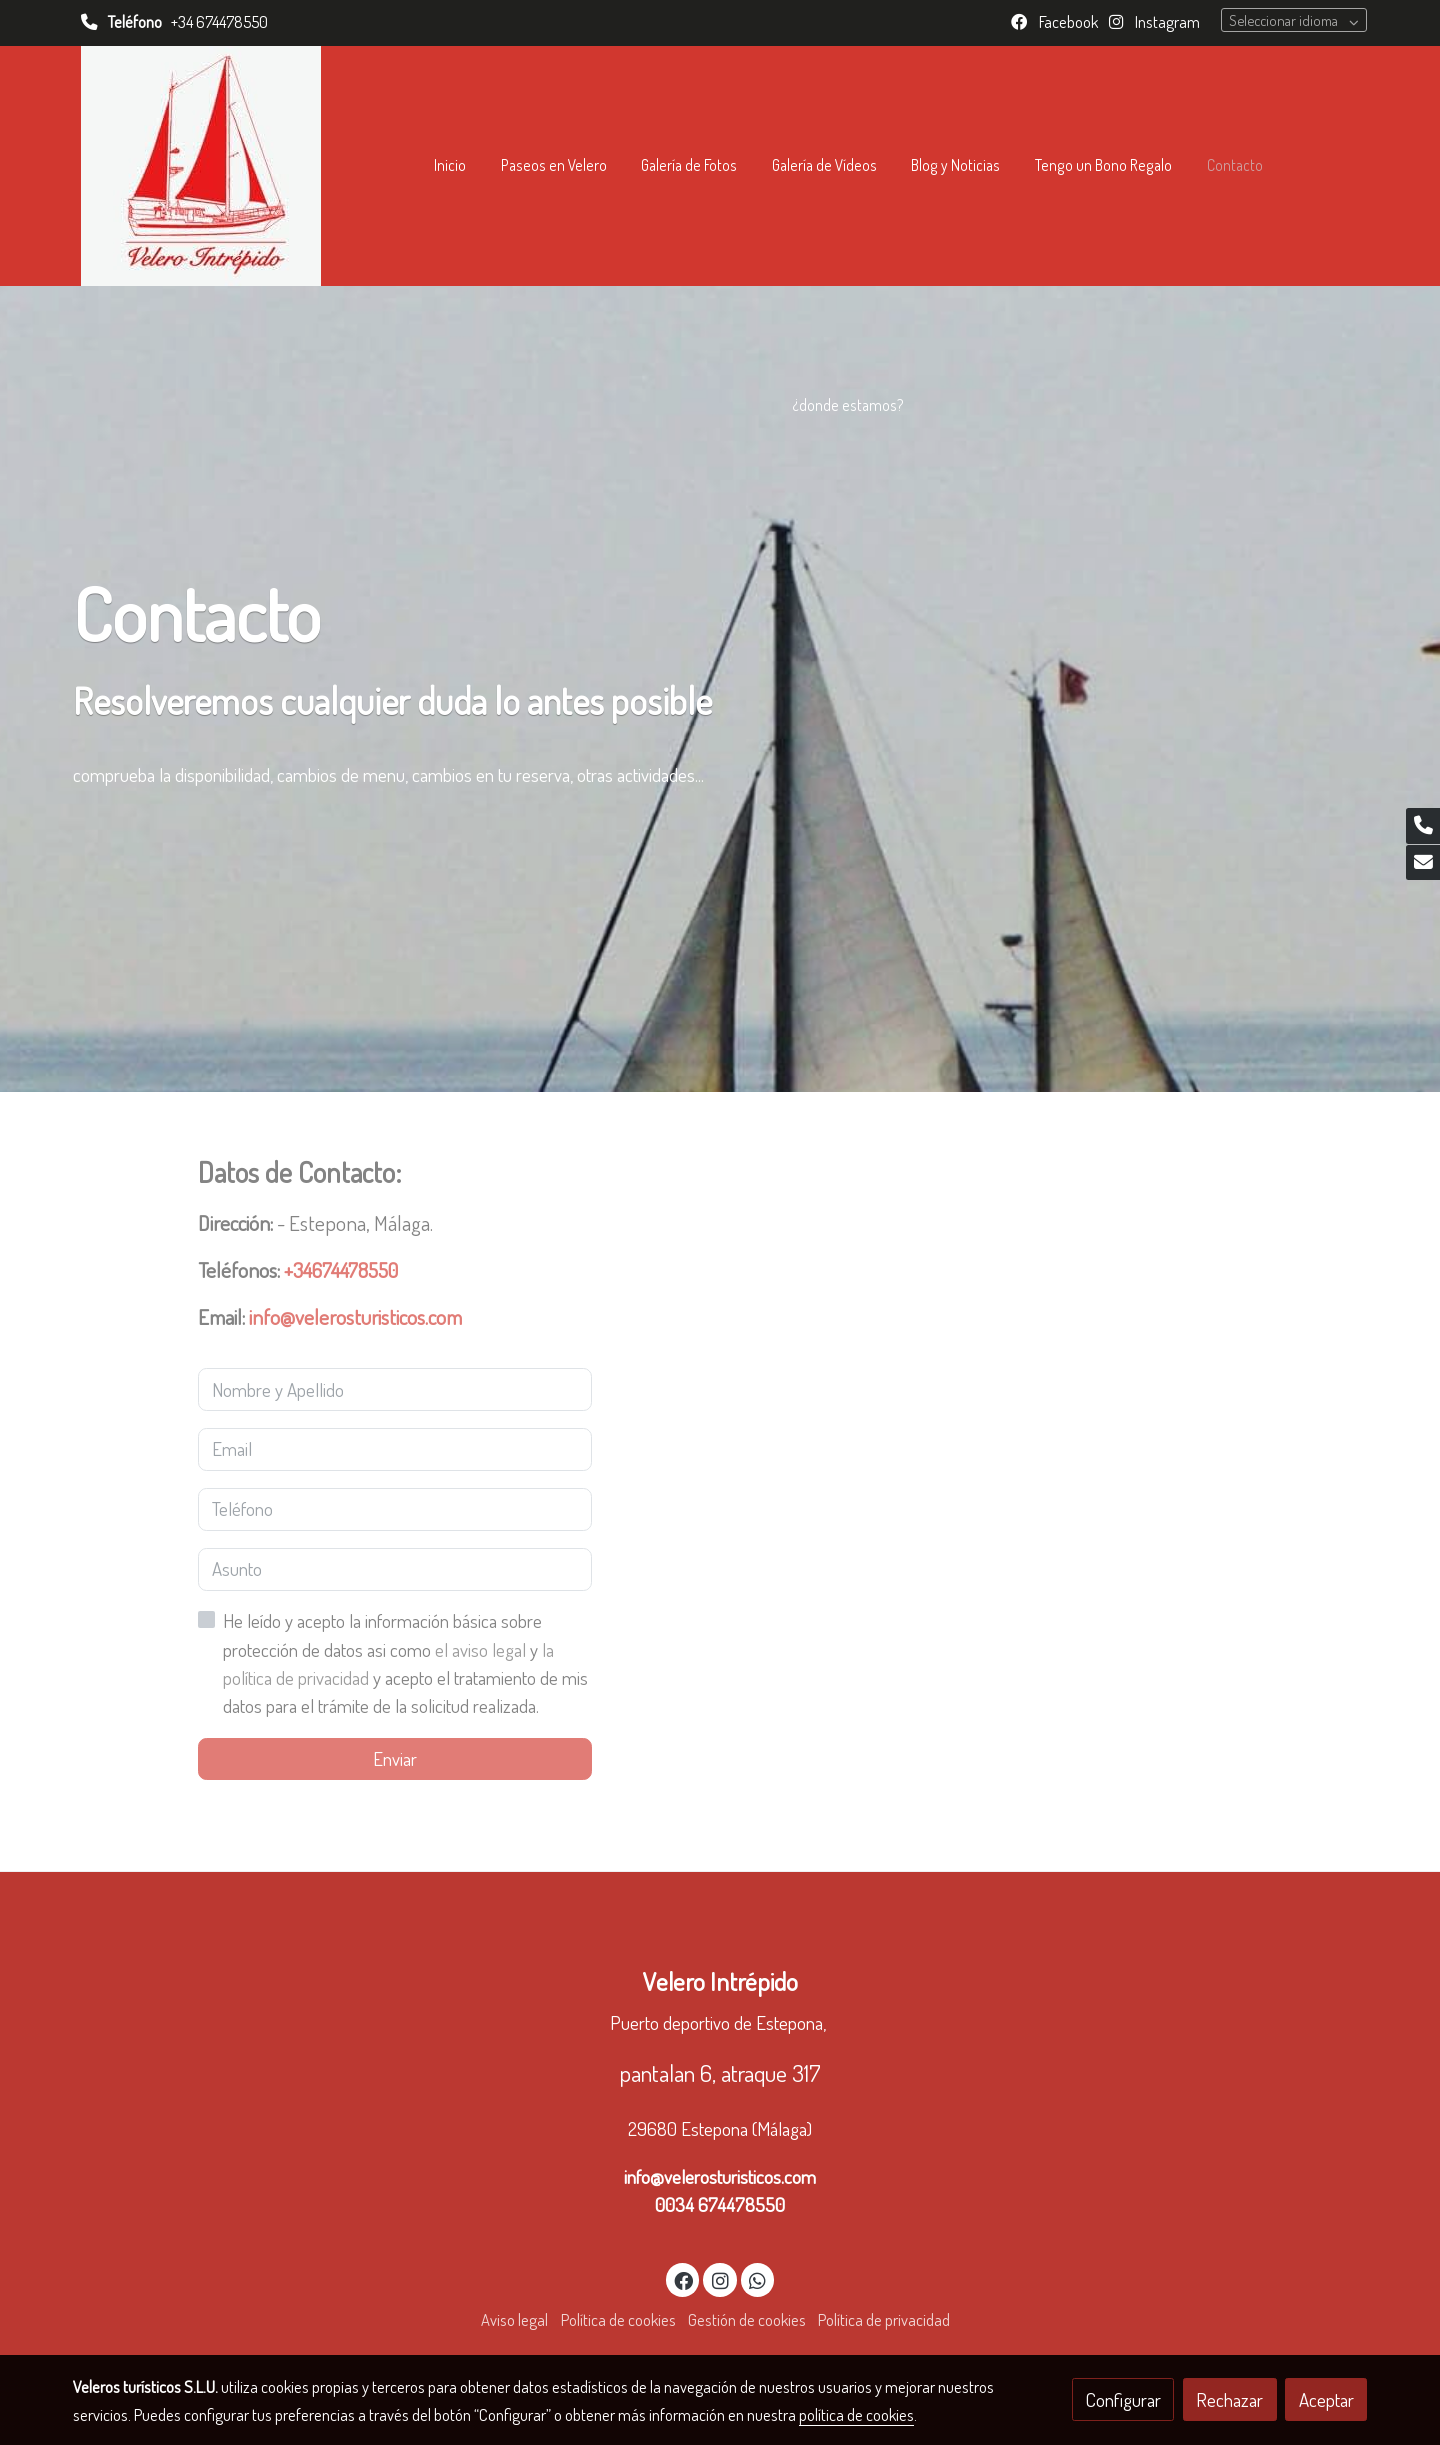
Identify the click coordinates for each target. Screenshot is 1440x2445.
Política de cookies (618, 2319)
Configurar (1123, 2399)
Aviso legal (514, 2319)
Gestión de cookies (747, 2319)
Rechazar (1229, 2399)
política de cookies (856, 2414)
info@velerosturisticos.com (720, 2176)
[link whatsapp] (758, 2279)
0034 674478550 (720, 2204)
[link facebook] (684, 2279)
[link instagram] (720, 2279)
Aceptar (1326, 2399)
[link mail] (1423, 863)
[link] (201, 166)
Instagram (1166, 21)
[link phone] (1423, 826)
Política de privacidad (884, 2319)
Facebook (1067, 21)
